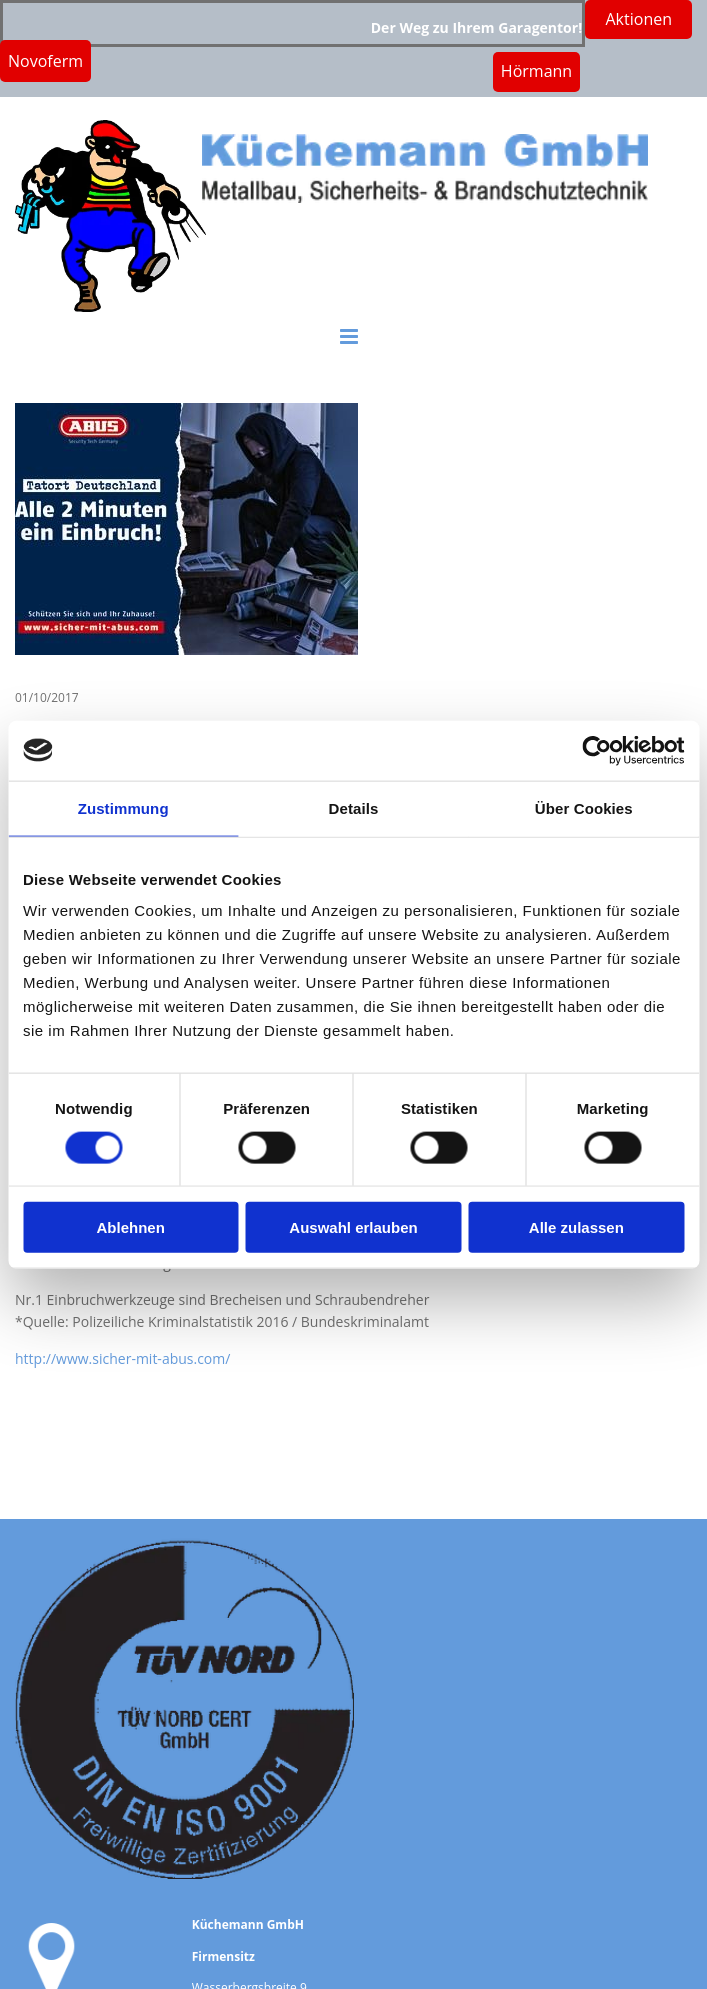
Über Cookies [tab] (584, 807)
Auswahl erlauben (353, 1227)
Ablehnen (131, 1227)
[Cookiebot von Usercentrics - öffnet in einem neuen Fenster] (596, 750)
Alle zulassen (576, 1227)
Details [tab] (354, 807)
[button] (536, 71)
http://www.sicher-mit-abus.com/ (122, 1358)
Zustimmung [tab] (123, 807)
